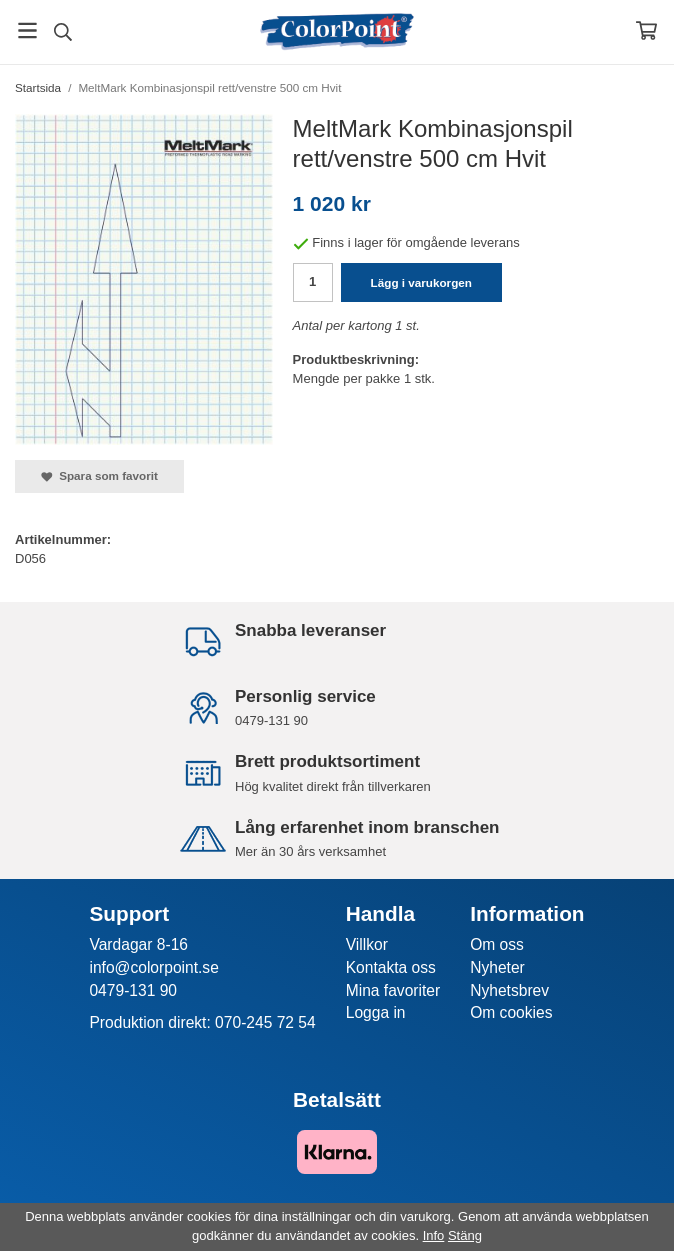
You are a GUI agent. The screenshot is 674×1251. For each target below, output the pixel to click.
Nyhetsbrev (509, 990)
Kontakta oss (391, 967)
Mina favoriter (393, 990)
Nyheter (497, 967)
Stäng (465, 1235)
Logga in (376, 1012)
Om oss (497, 944)
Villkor (367, 944)
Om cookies (511, 1012)
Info (434, 1235)
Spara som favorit (99, 476)
